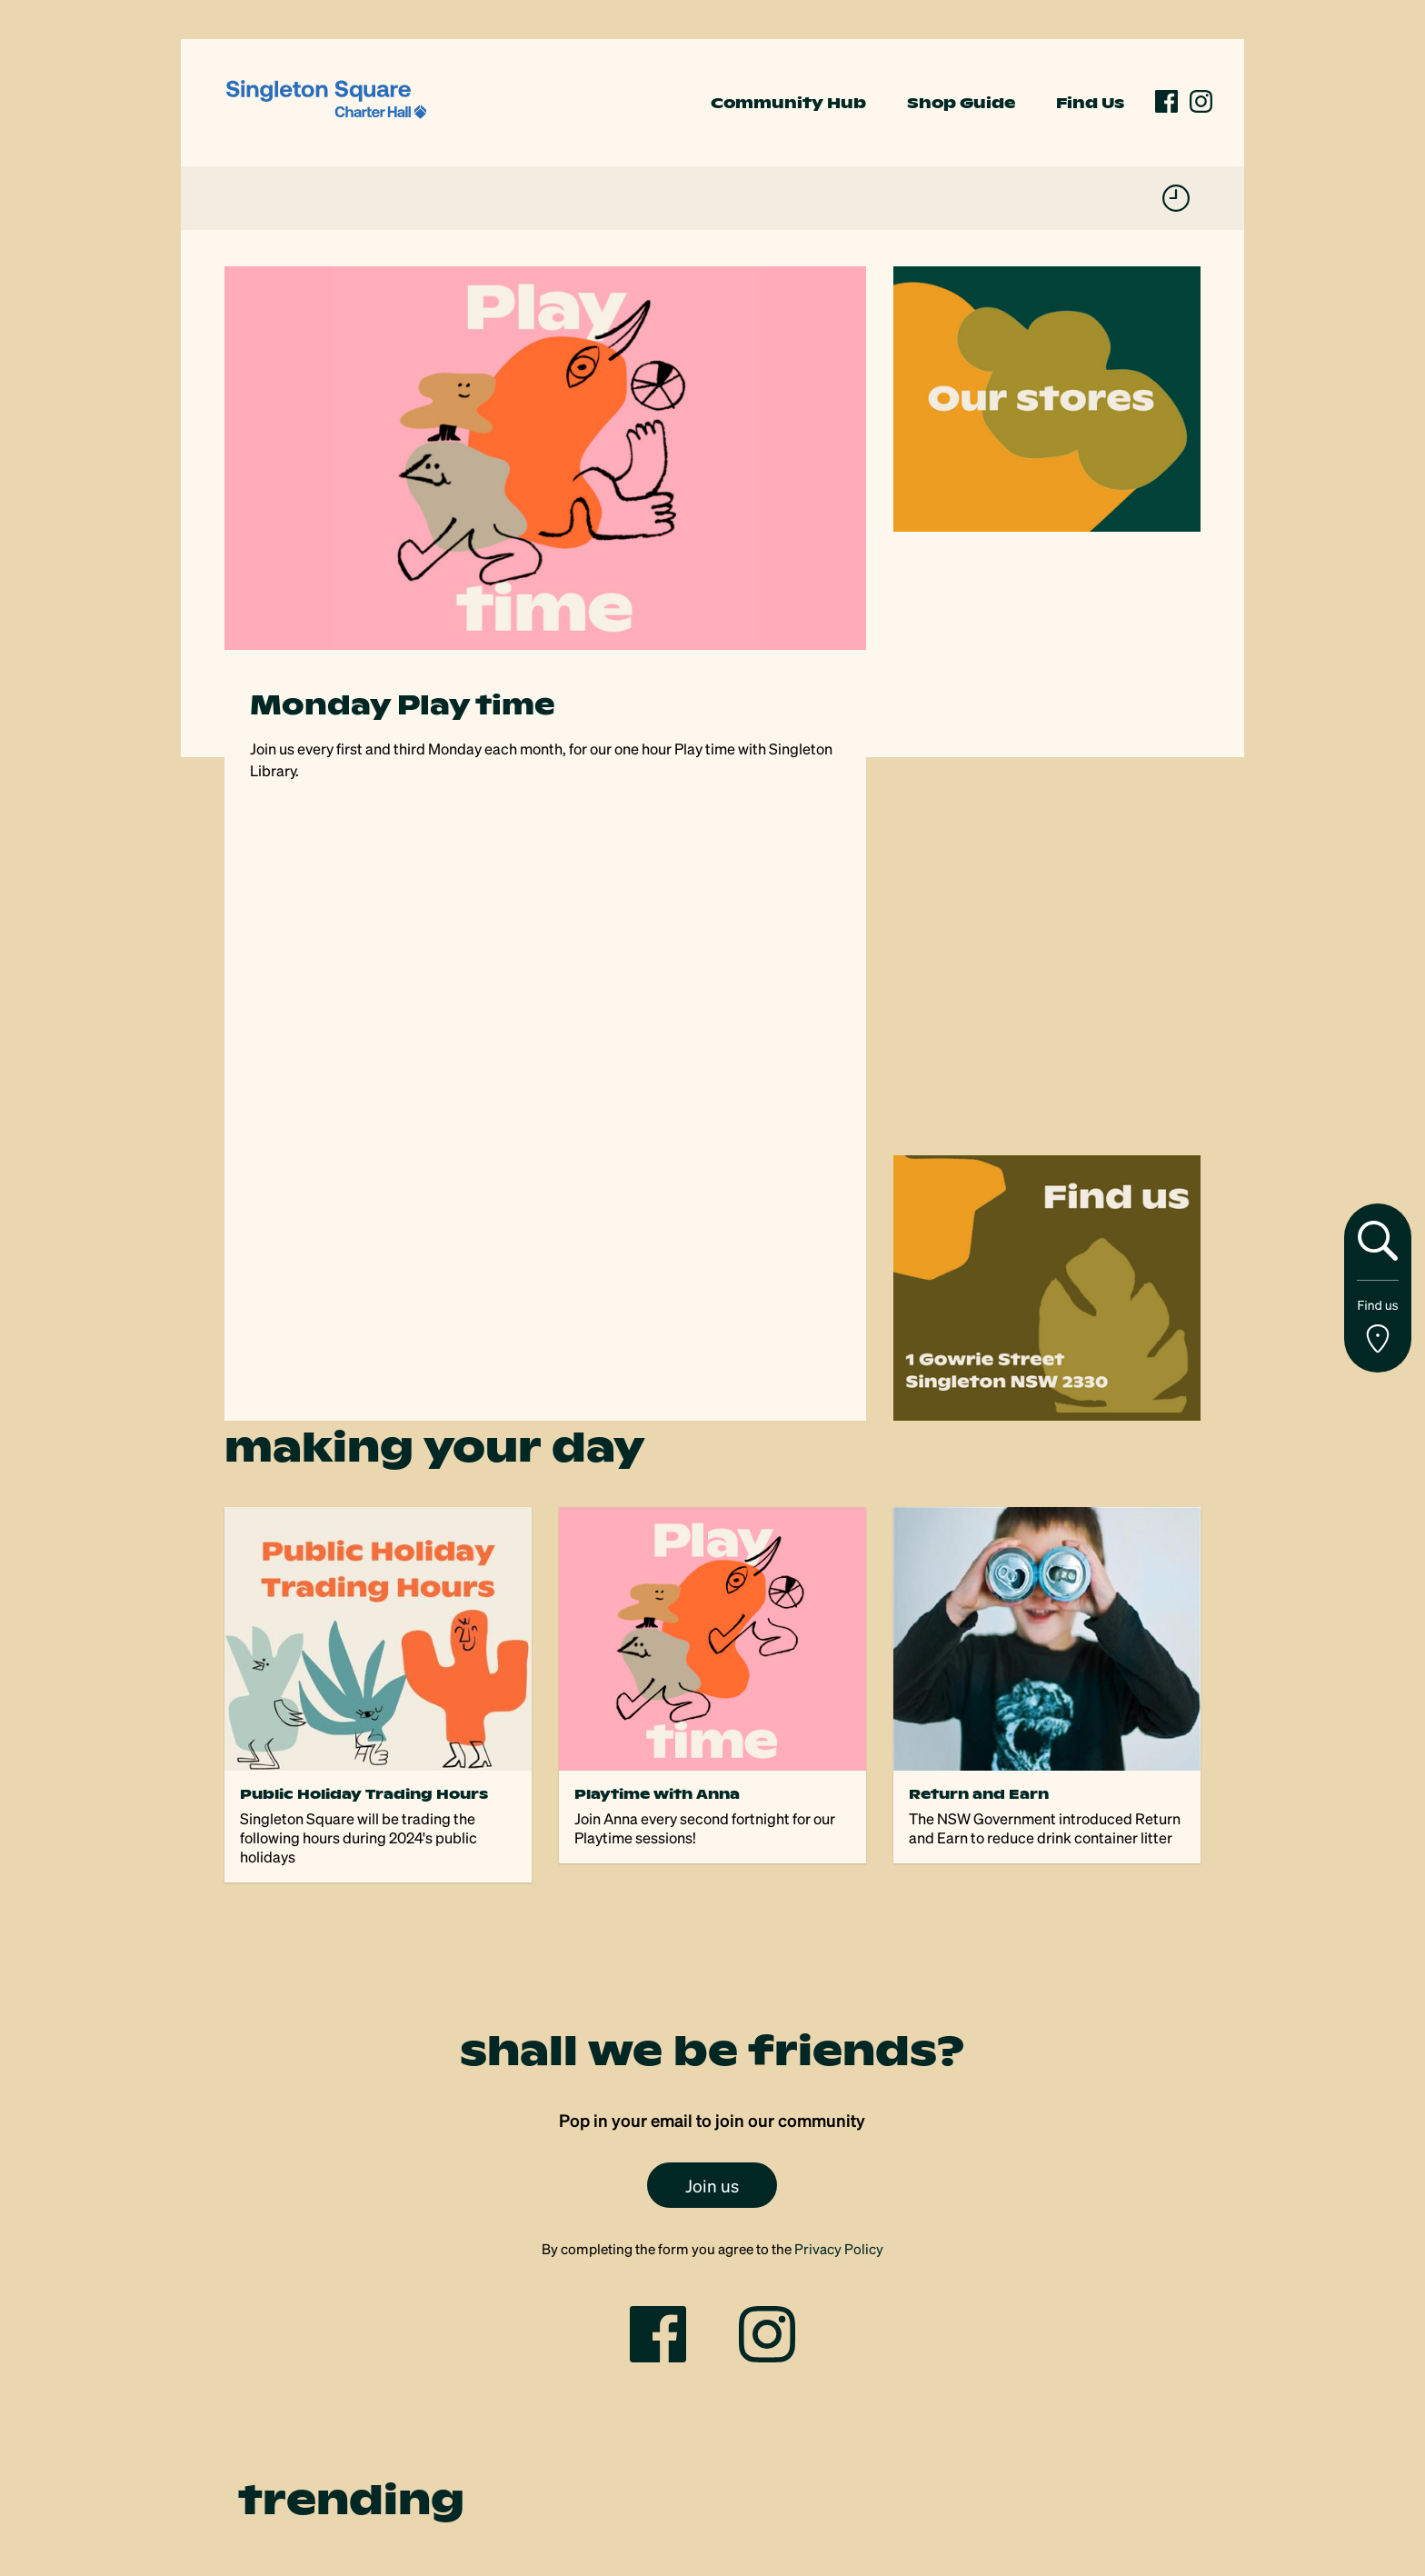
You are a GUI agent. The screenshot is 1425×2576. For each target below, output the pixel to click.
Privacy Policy (838, 2249)
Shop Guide (961, 103)
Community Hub (788, 103)
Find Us (1090, 103)
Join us (712, 2185)
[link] (326, 100)
